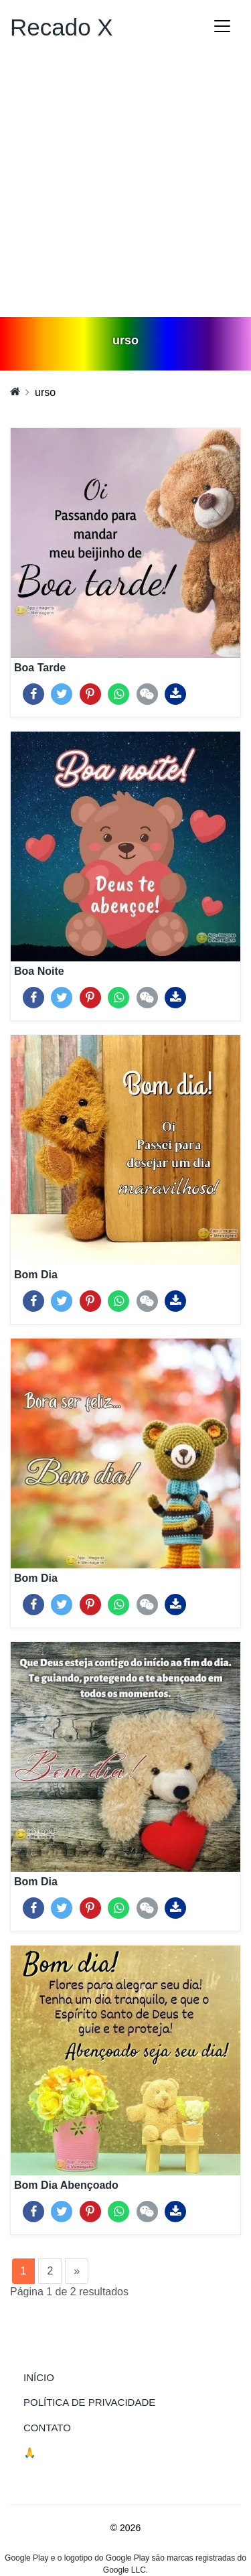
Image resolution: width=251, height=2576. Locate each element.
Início (66, 2376)
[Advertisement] (125, 184)
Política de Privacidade (89, 2402)
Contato (47, 2427)
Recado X (61, 27)
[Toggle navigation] (222, 26)
